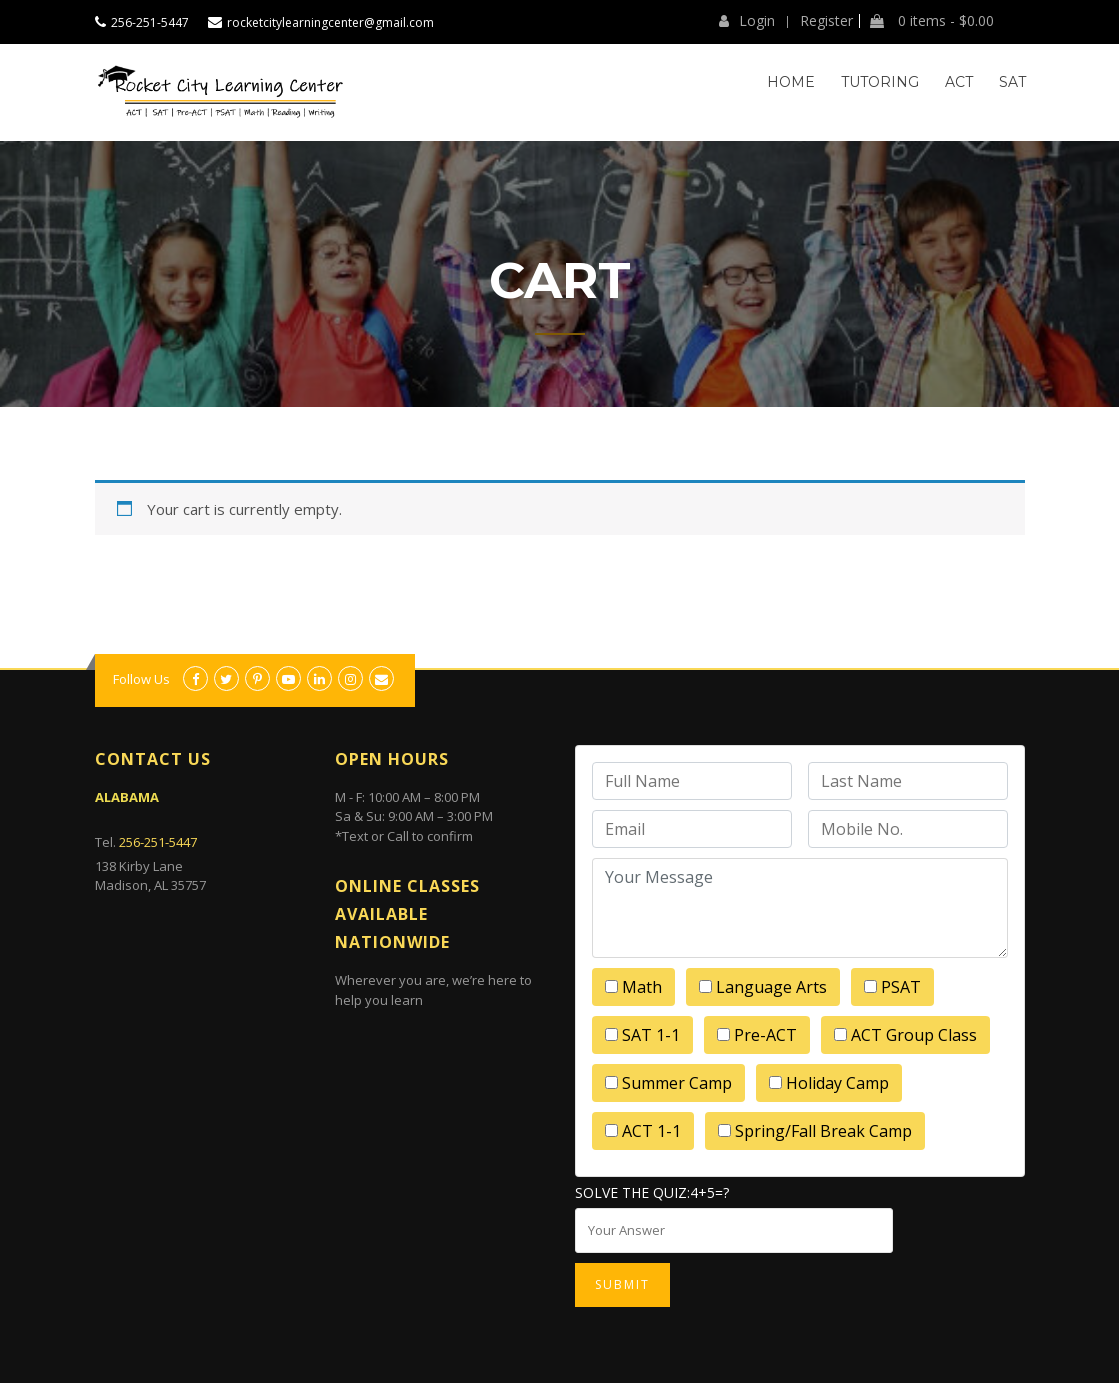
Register (826, 21)
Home (791, 82)
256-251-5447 (150, 22)
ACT (959, 82)
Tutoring (880, 82)
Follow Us (141, 679)
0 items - (932, 21)
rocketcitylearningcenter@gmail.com (330, 22)
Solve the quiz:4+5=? (652, 1192)
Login (747, 21)
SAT (1012, 82)
